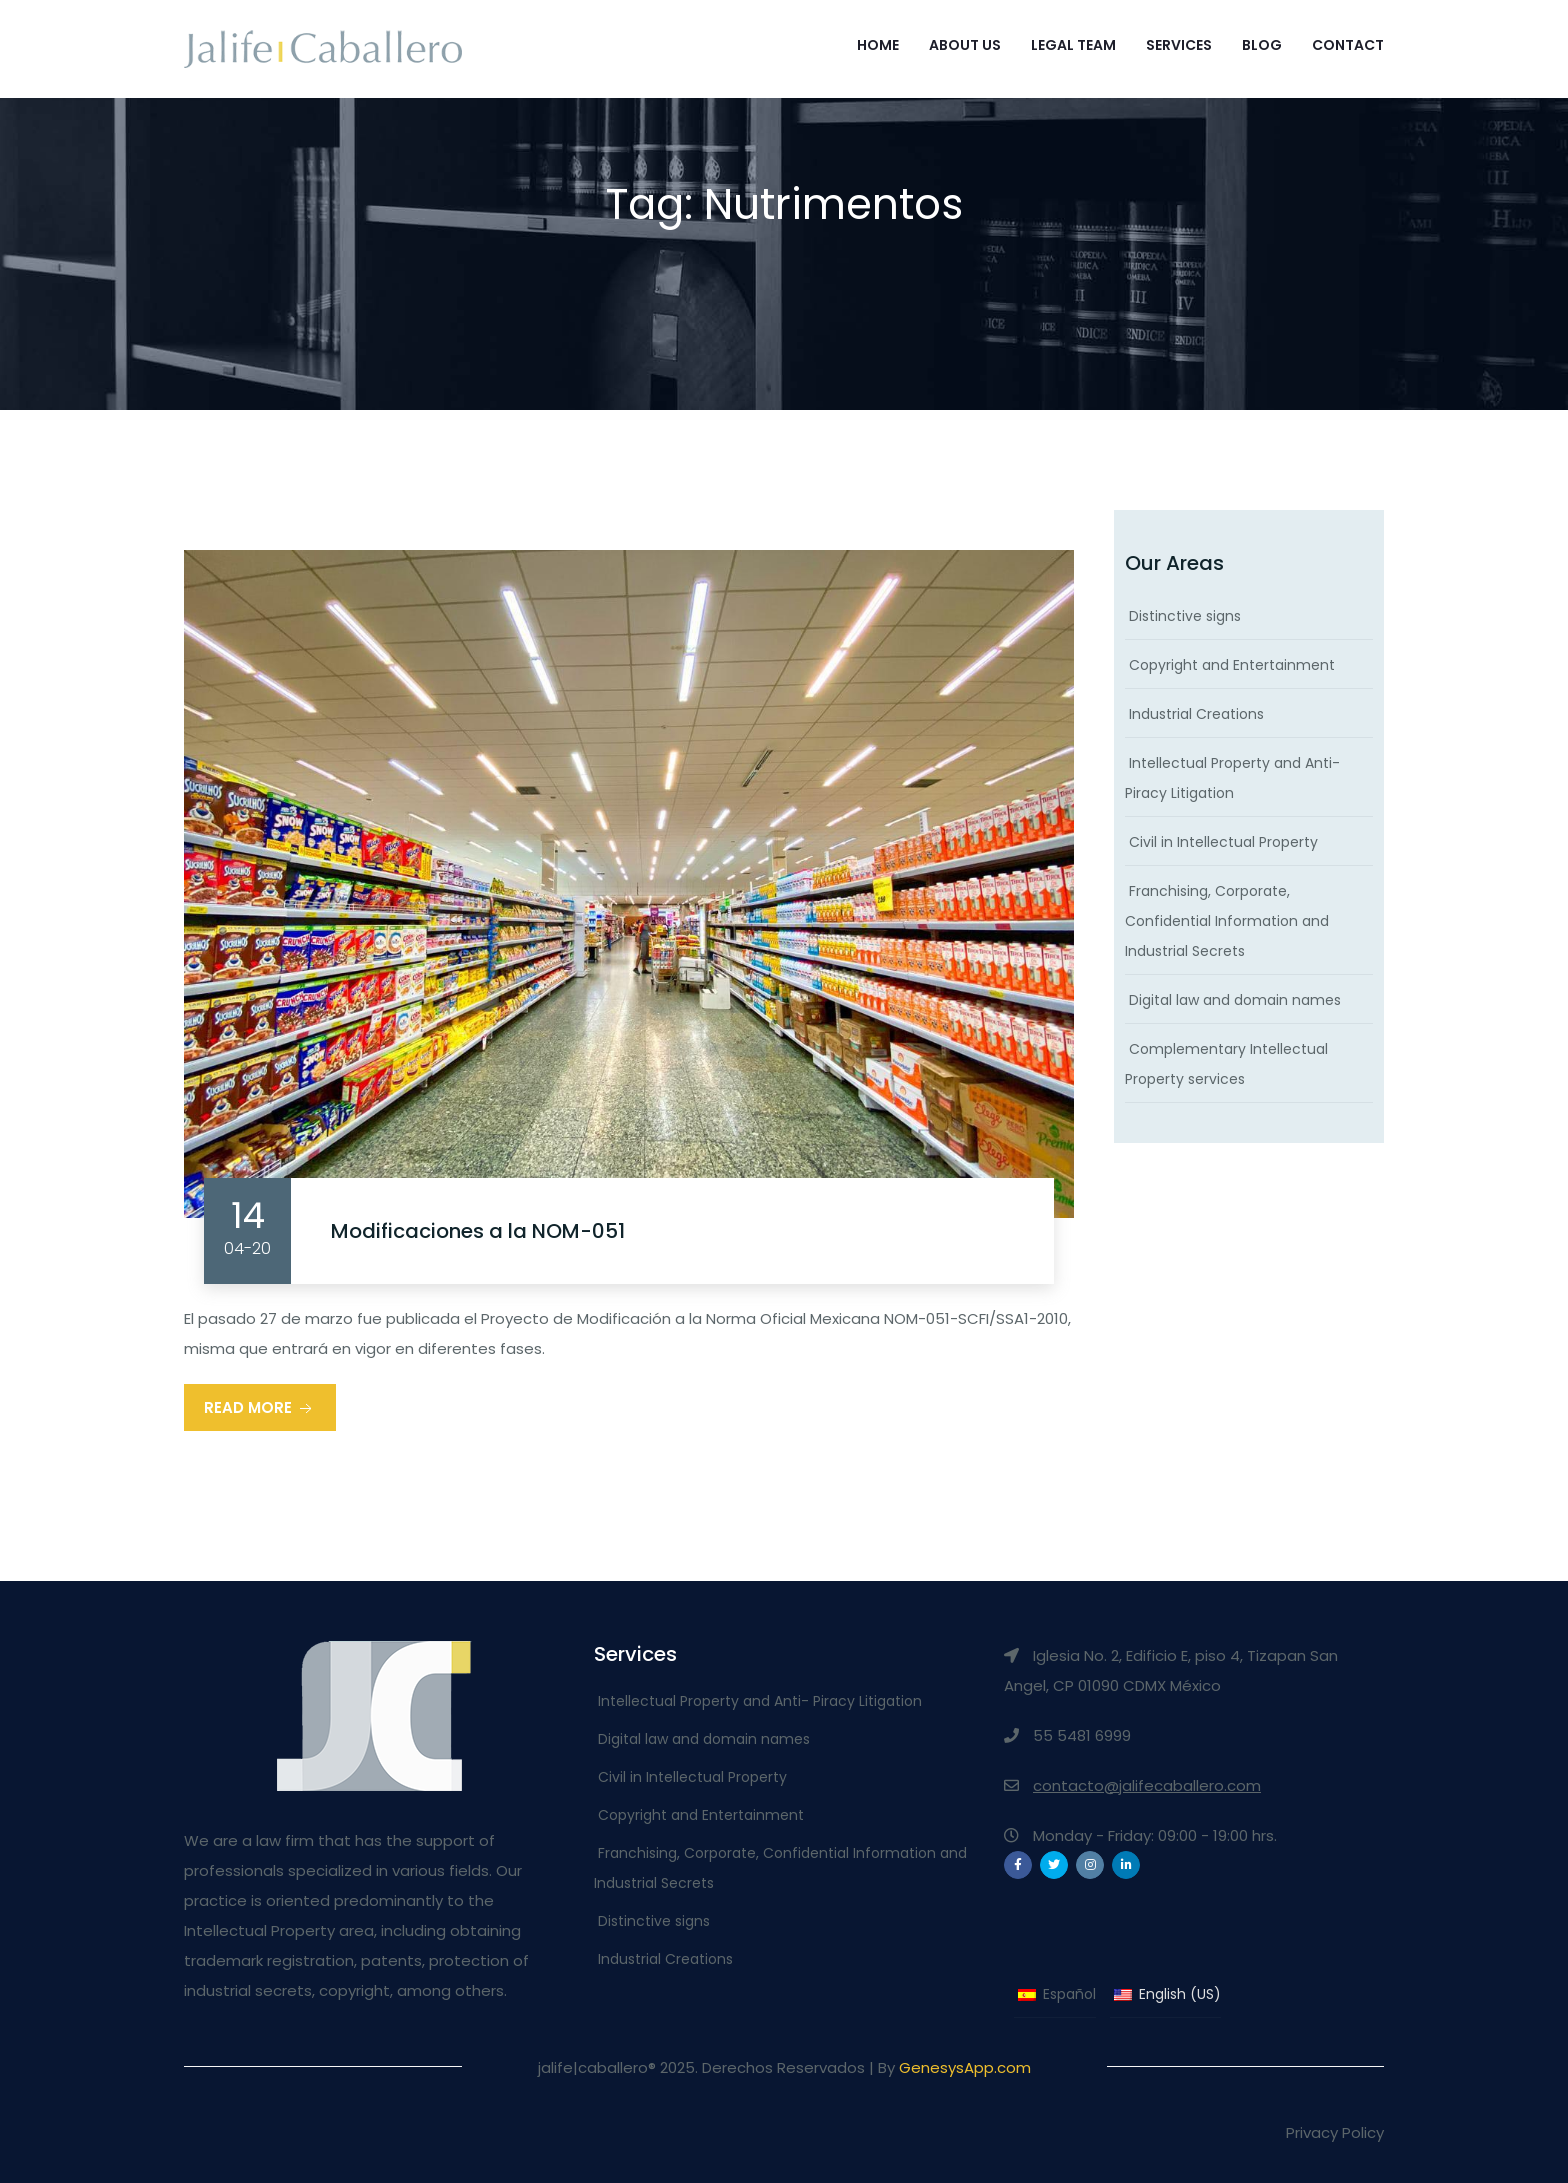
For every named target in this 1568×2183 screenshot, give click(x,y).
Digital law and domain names (1235, 1000)
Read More (260, 1408)
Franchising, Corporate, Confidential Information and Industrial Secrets (1227, 921)
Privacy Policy (1335, 2132)
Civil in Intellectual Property (1223, 842)
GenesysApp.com (965, 2067)
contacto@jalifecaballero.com (1147, 1785)
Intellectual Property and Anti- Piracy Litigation (760, 1701)
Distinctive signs (1185, 616)
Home (878, 45)
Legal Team (1073, 45)
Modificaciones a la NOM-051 (478, 1231)
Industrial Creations (1196, 714)
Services (1179, 45)
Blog (1262, 45)
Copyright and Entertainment (1232, 665)
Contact (1348, 45)
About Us (965, 45)
